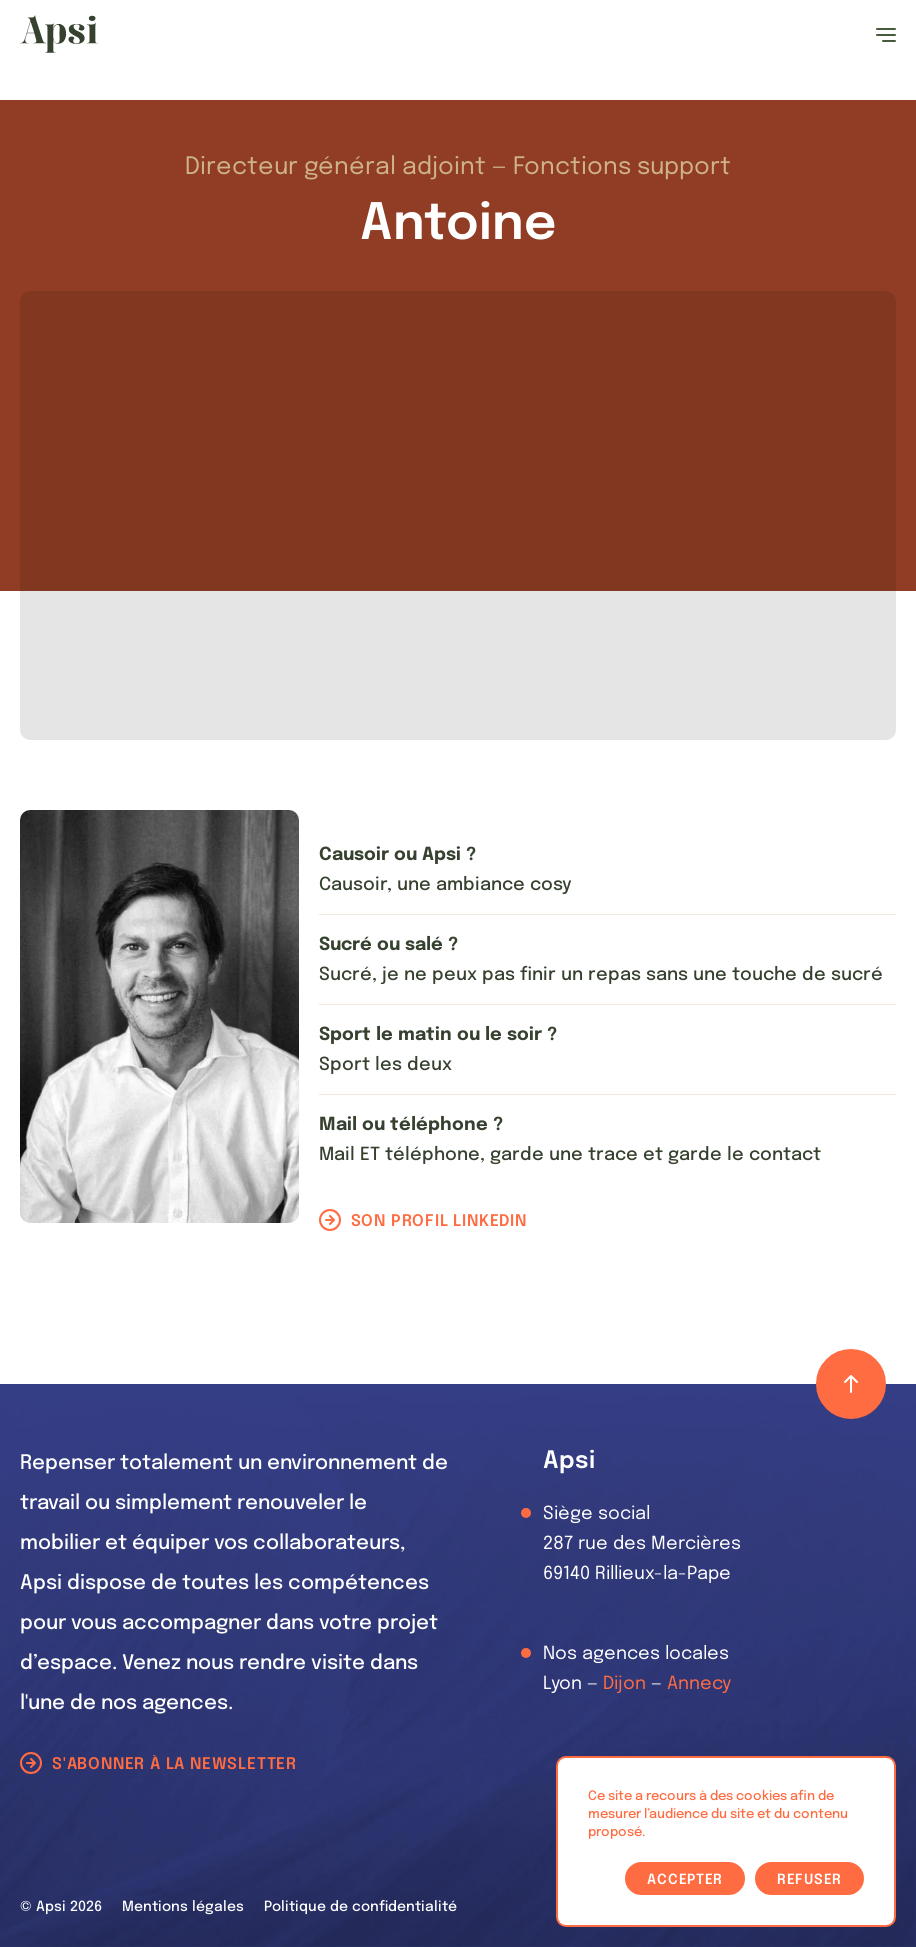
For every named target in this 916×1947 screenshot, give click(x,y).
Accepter (685, 1880)
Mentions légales (183, 1907)
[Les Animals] (59, 34)
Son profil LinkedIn (439, 1221)
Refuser (809, 1880)
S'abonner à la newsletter (174, 1764)
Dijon (624, 1684)
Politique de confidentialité (360, 1907)
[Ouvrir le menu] (886, 35)
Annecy (699, 1684)
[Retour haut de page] (851, 1384)
